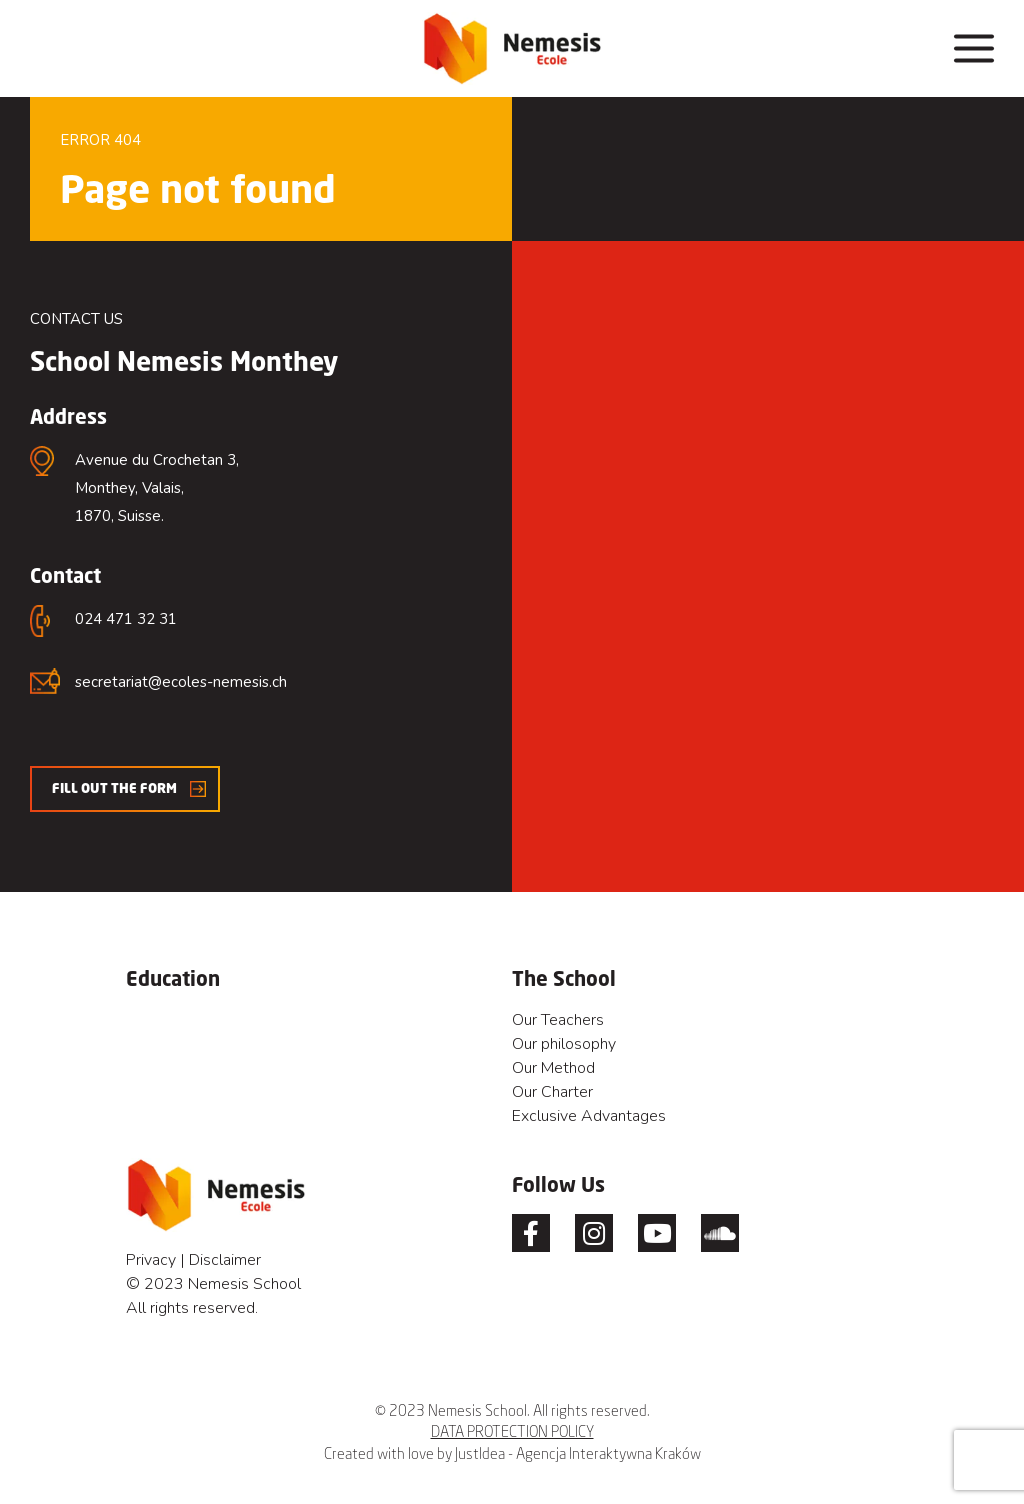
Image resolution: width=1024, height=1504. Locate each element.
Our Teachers (558, 1020)
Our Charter (552, 1092)
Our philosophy (564, 1044)
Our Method (553, 1068)
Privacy (151, 1260)
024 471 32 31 (126, 619)
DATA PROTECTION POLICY (512, 1431)
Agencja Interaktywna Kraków (608, 1453)
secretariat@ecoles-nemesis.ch (181, 682)
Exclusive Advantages (589, 1116)
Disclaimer (225, 1260)
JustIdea (480, 1453)
